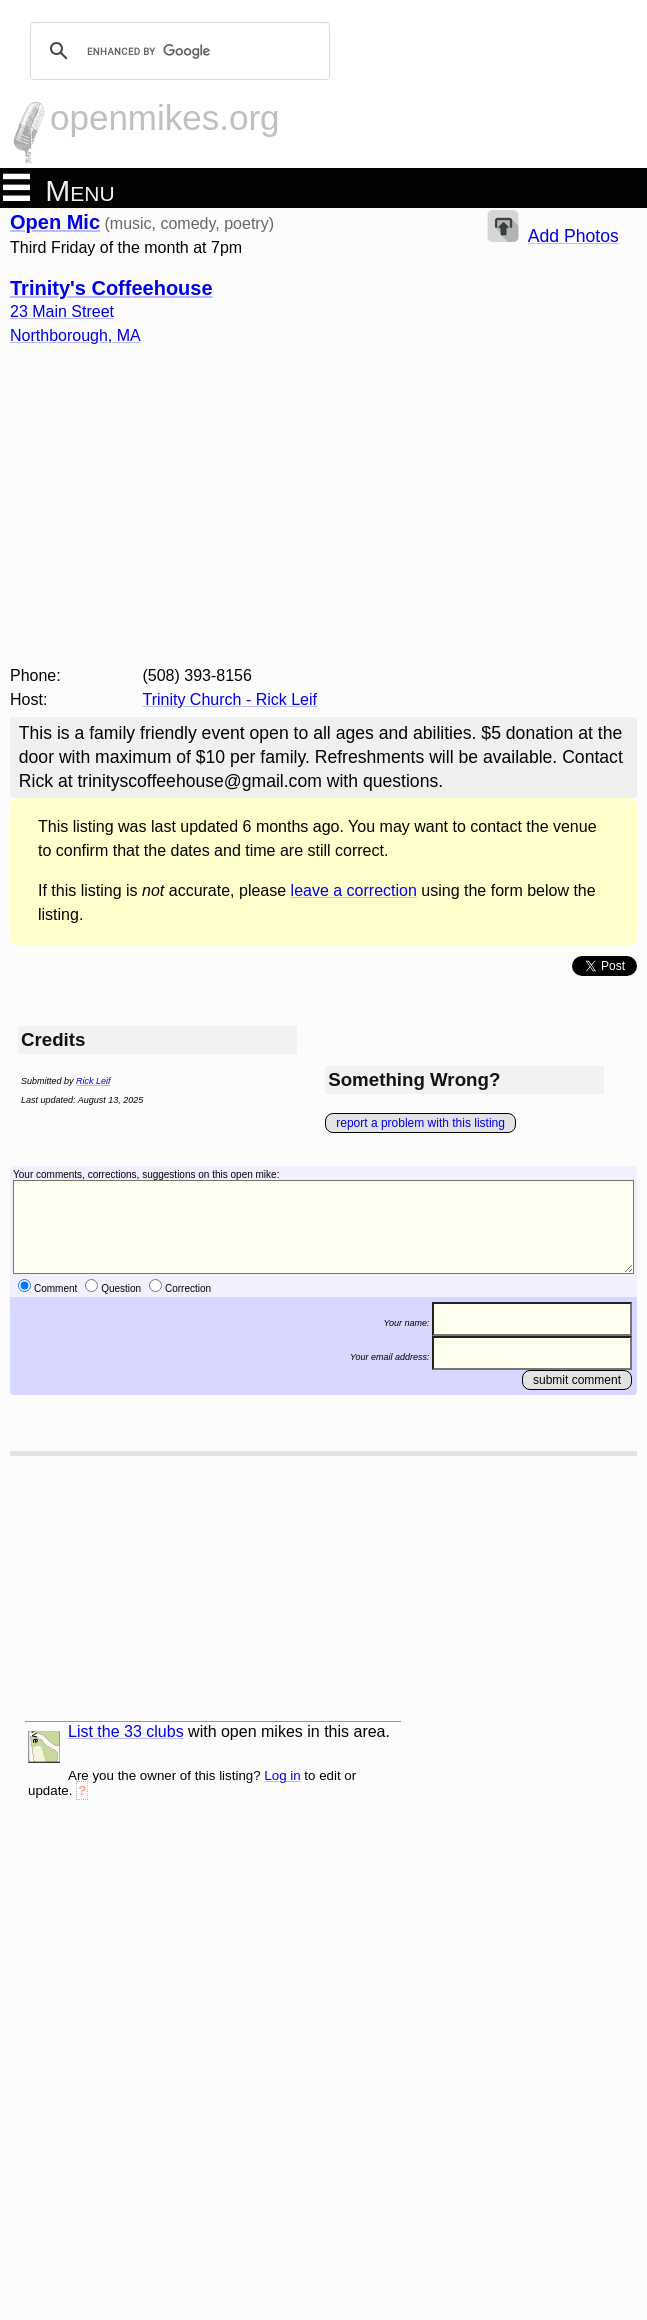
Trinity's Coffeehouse (111, 288)
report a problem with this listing (420, 1123)
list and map (44, 1747)
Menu (59, 189)
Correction (188, 1288)
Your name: (406, 1322)
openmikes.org (165, 117)
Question (121, 1288)
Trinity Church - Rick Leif (229, 699)
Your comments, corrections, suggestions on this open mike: (146, 1174)
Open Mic (55, 222)
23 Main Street (62, 311)
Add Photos (573, 236)
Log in (282, 1775)
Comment (55, 1288)
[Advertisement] (323, 514)
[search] (177, 51)
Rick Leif (93, 1081)
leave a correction (354, 890)
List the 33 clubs (126, 1731)
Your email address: (390, 1356)
